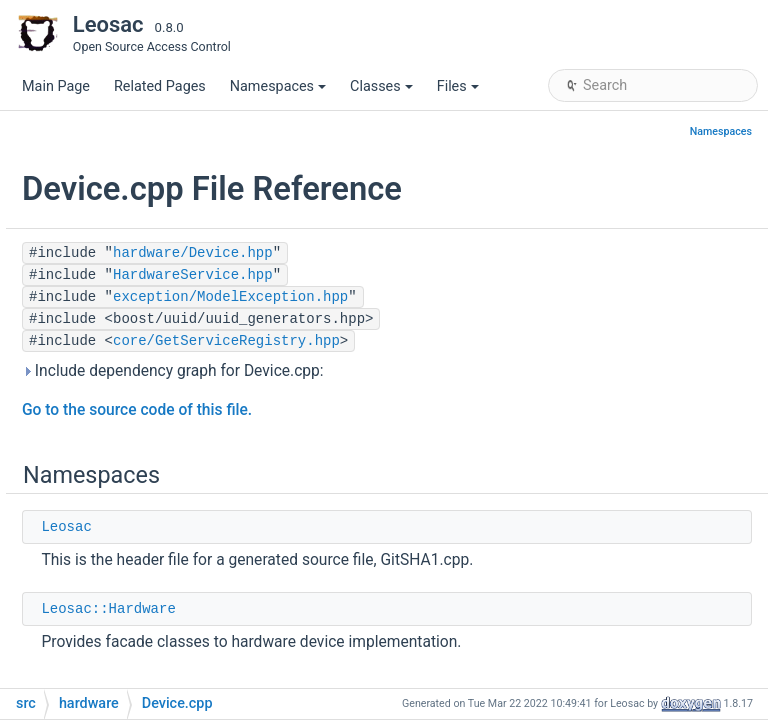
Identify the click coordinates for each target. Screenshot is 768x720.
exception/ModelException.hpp (474, 297)
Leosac (310, 527)
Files (458, 86)
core (98, 144)
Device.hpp (135, 444)
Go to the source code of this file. (381, 410)
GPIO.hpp (130, 624)
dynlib (103, 204)
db (92, 174)
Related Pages (160, 86)
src (78, 114)
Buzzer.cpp (135, 354)
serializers (132, 324)
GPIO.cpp (129, 594)
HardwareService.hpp (437, 275)
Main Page (56, 86)
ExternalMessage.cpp (169, 474)
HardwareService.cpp (168, 684)
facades (125, 294)
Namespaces (278, 86)
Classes (381, 86)
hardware (114, 264)
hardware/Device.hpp (437, 253)
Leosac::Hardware (352, 609)
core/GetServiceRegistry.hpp (470, 341)
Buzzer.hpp (135, 384)
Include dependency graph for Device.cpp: (417, 371)
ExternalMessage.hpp (169, 504)
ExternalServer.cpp (159, 534)
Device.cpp (135, 414)
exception (115, 234)
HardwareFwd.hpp (158, 654)
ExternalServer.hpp (159, 564)
